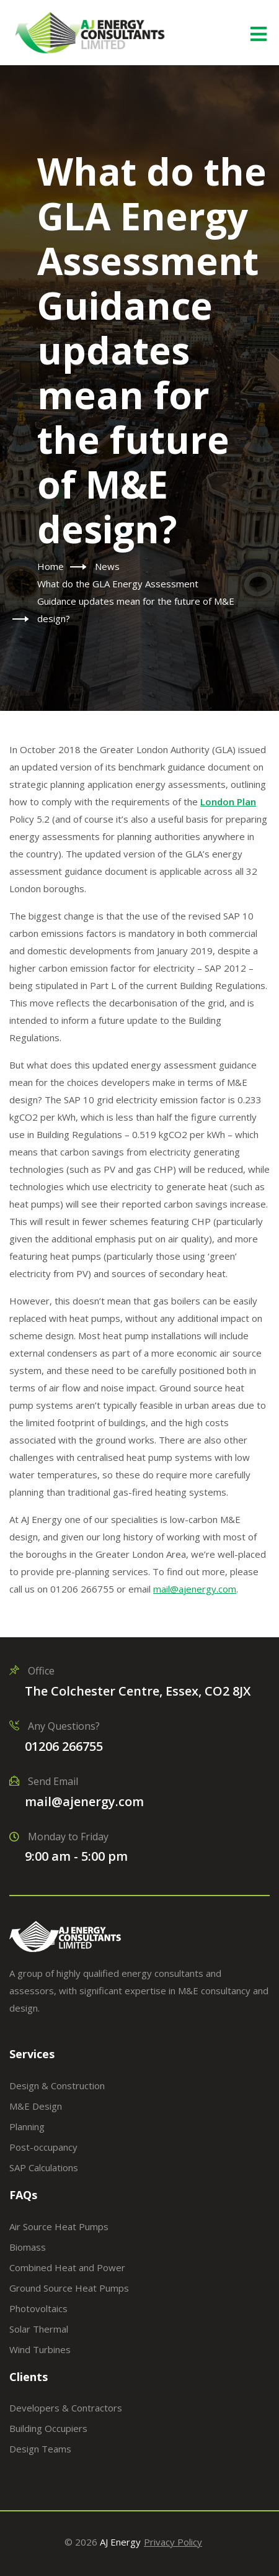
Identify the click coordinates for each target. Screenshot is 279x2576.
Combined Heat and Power (67, 2267)
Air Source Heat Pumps (58, 2226)
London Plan (228, 801)
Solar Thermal (38, 2329)
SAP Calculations (43, 2167)
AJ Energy (120, 2542)
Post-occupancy (43, 2147)
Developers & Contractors (65, 2408)
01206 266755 (64, 1746)
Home (50, 566)
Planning (27, 2126)
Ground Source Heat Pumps (69, 2288)
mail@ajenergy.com (84, 1801)
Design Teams (40, 2449)
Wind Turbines (40, 2349)
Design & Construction (57, 2085)
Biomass (27, 2247)
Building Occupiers (48, 2428)
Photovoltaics (38, 2308)
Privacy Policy (173, 2542)
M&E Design (35, 2106)
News (107, 566)
